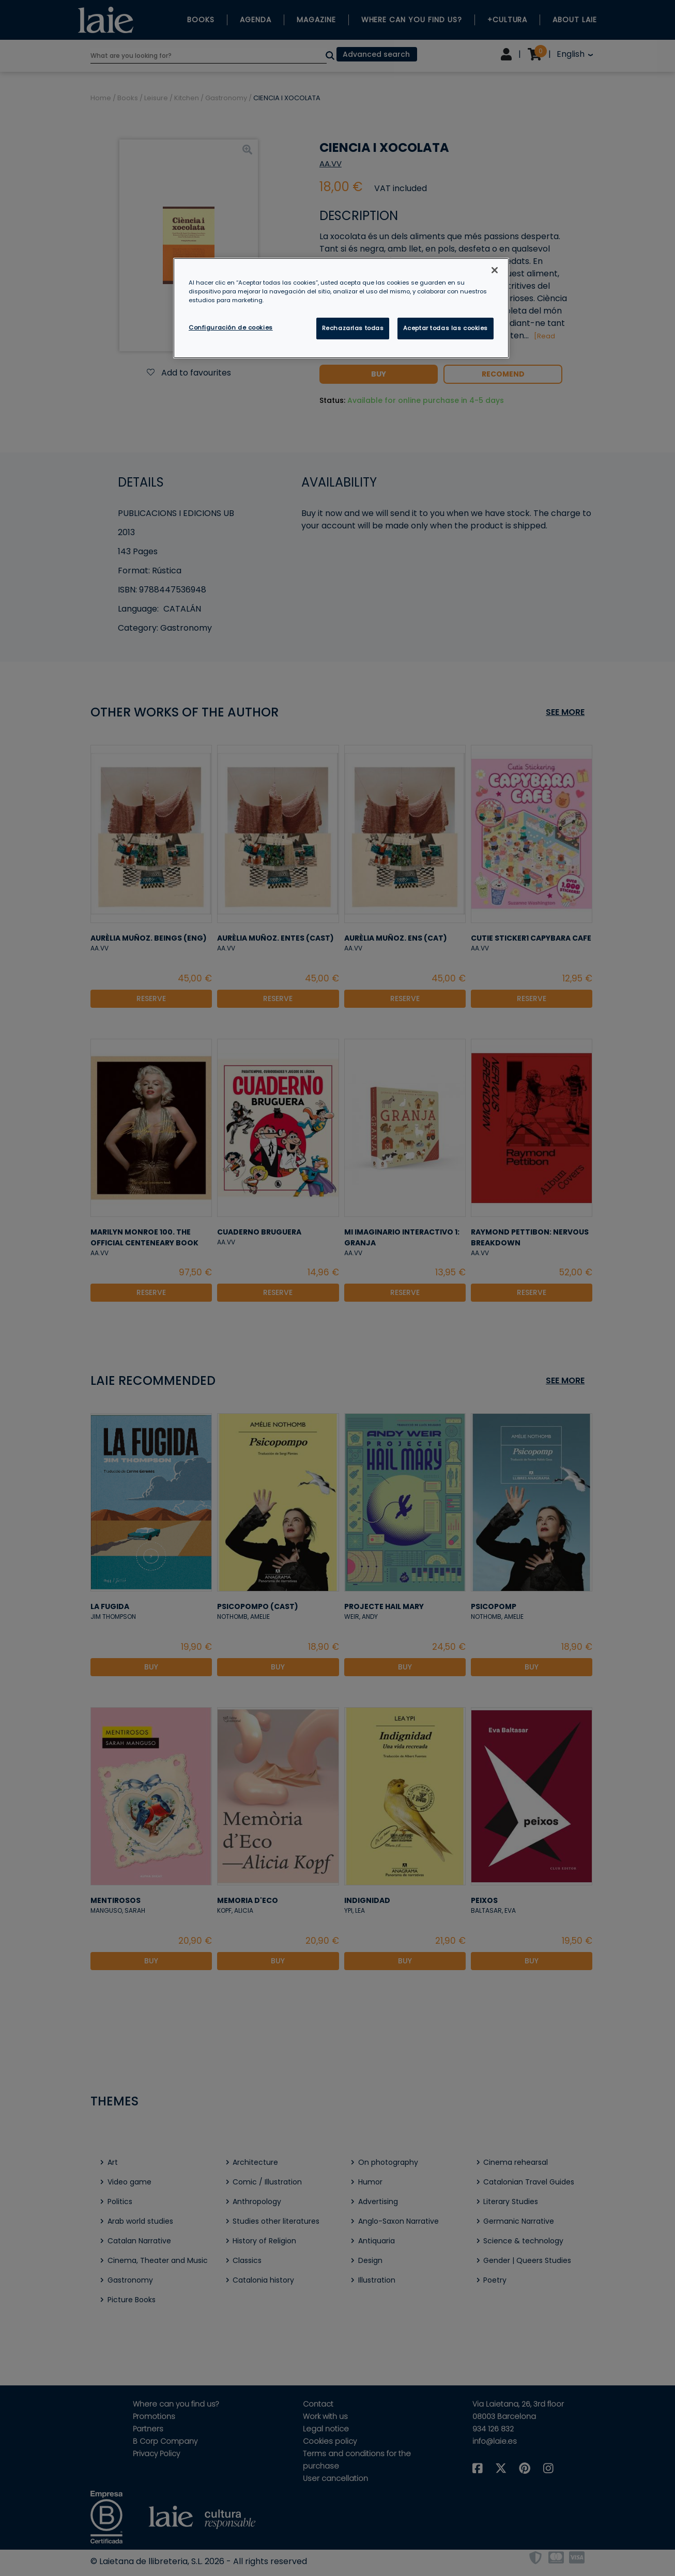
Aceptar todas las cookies (445, 328)
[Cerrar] (494, 270)
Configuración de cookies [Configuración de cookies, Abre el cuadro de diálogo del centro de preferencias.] (231, 327)
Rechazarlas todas (353, 328)
